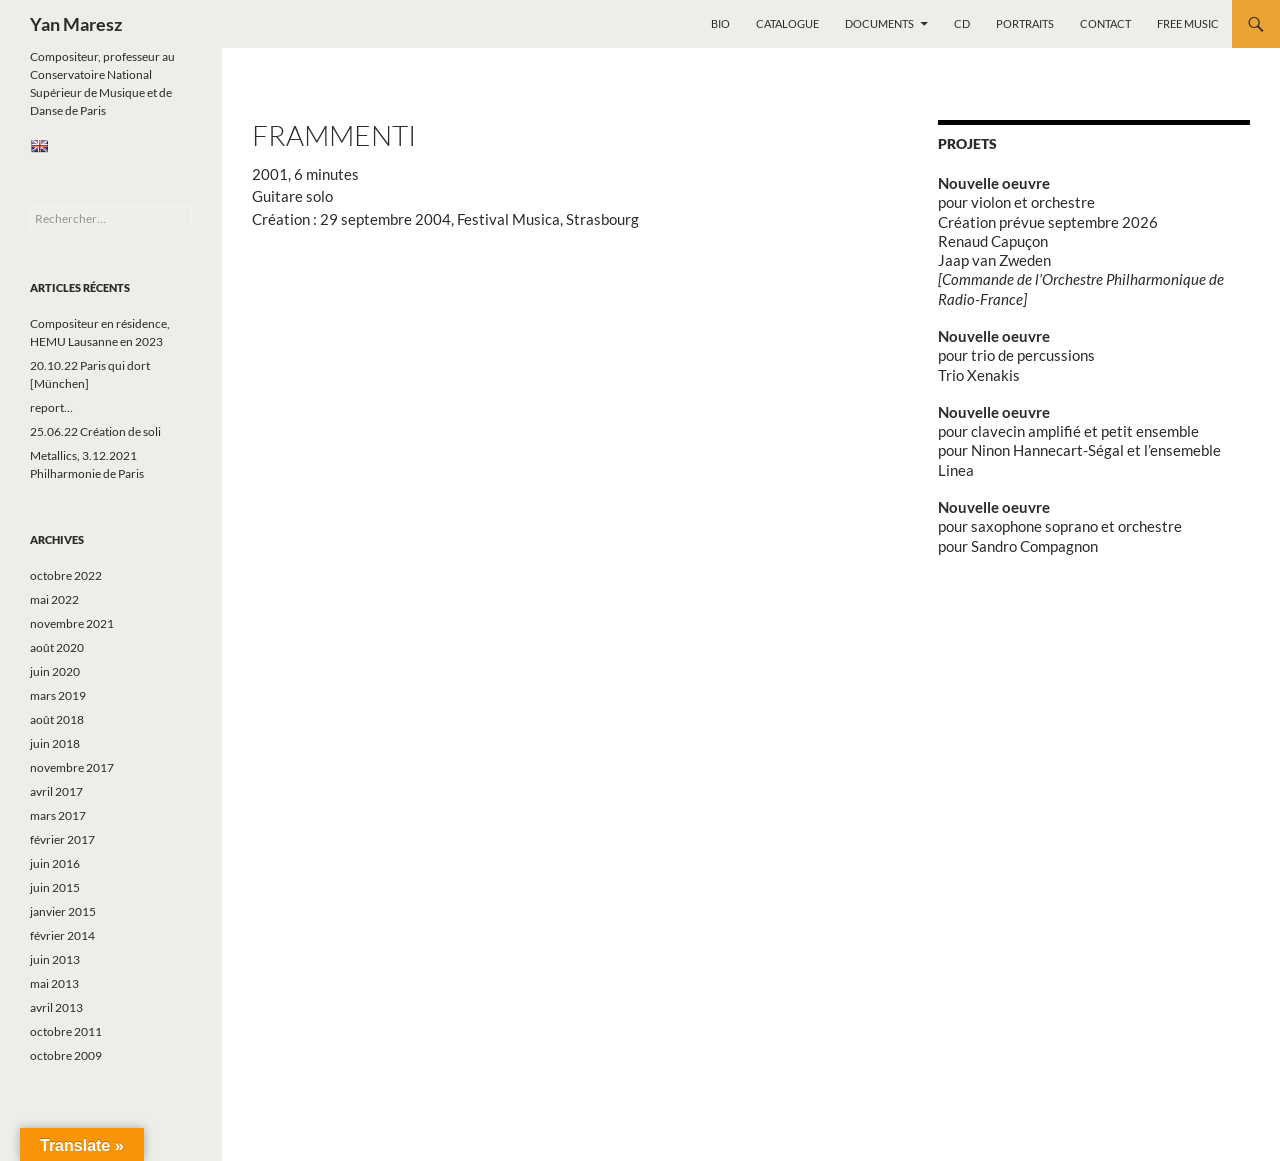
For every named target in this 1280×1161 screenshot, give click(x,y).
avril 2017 (56, 791)
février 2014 (62, 935)
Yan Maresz (76, 24)
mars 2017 (58, 815)
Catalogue (787, 23)
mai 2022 (54, 599)
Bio (720, 23)
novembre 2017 (72, 767)
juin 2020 (55, 671)
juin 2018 (55, 743)
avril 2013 (56, 1007)
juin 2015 (55, 887)
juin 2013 (55, 959)
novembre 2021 (72, 623)
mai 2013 (54, 983)
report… (51, 407)
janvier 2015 (63, 911)
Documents (879, 23)
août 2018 (57, 719)
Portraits (1025, 23)
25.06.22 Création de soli (95, 431)
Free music (1188, 23)
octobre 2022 (66, 575)
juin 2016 (55, 863)
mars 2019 (58, 695)
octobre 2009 (66, 1055)
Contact (1105, 23)
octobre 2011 (66, 1031)
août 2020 (57, 647)
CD (962, 23)
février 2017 (62, 839)
